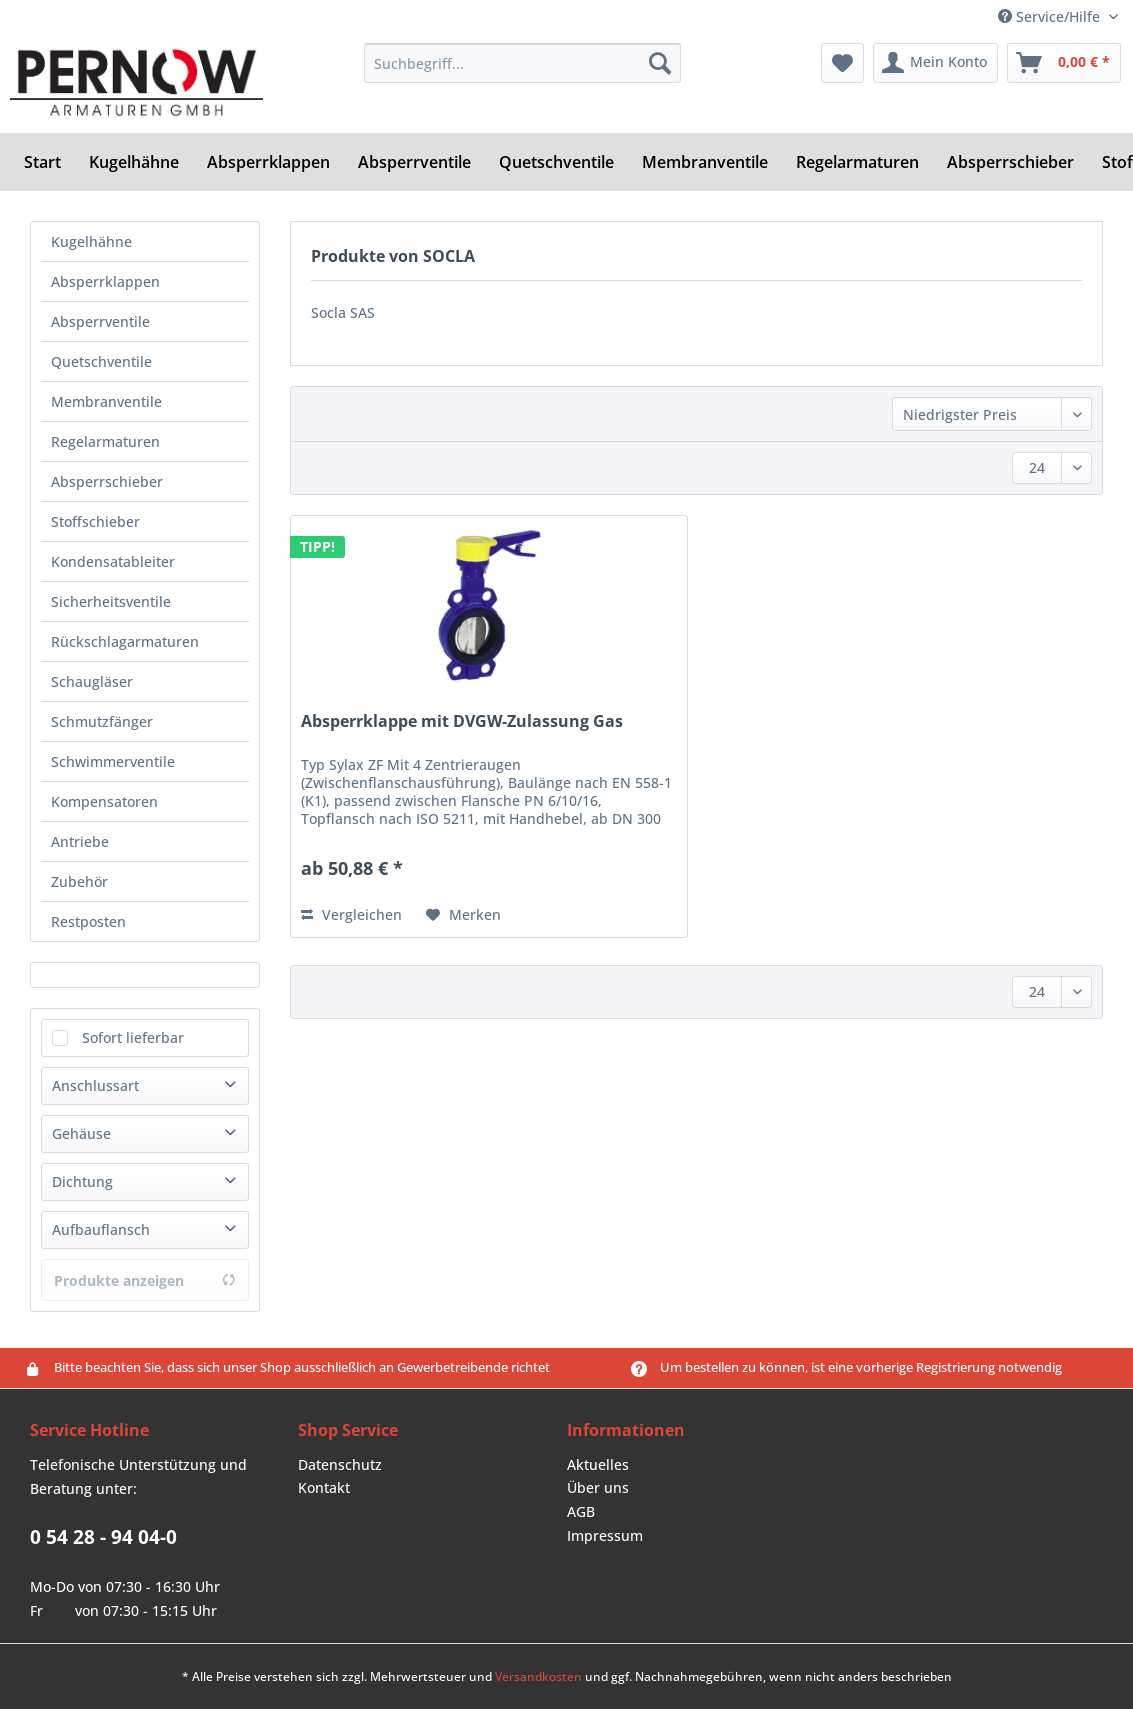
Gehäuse (81, 1133)
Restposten (88, 921)
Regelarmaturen (105, 441)
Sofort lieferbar (133, 1037)
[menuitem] (522, 72)
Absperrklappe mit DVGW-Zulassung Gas (462, 721)
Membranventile (106, 401)
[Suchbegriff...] (522, 63)
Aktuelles (598, 1464)
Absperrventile (100, 321)
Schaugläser (92, 681)
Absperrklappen (105, 281)
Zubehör (79, 881)
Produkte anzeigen (145, 1280)
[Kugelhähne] (134, 162)
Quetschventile (101, 361)
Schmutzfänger (102, 721)
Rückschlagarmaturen (125, 641)
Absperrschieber (107, 481)
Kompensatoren (104, 801)
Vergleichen (351, 914)
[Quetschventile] (556, 162)
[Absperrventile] (414, 162)
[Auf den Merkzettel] (463, 915)
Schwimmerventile (113, 761)
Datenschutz (340, 1464)
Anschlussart (95, 1085)
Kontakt (324, 1487)
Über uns (598, 1487)
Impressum (605, 1535)
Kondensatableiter (113, 561)
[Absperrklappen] (268, 162)
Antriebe (80, 841)
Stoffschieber (95, 521)
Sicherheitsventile (111, 601)
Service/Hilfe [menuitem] (1051, 16)
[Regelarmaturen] (857, 162)
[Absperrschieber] (1010, 162)
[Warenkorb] (1064, 63)
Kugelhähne (91, 241)
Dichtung (82, 1181)
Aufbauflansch (101, 1229)
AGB (581, 1511)
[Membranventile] (705, 162)
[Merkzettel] (842, 63)
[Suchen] (660, 63)
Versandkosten (538, 1676)
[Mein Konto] (935, 63)
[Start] (42, 162)
